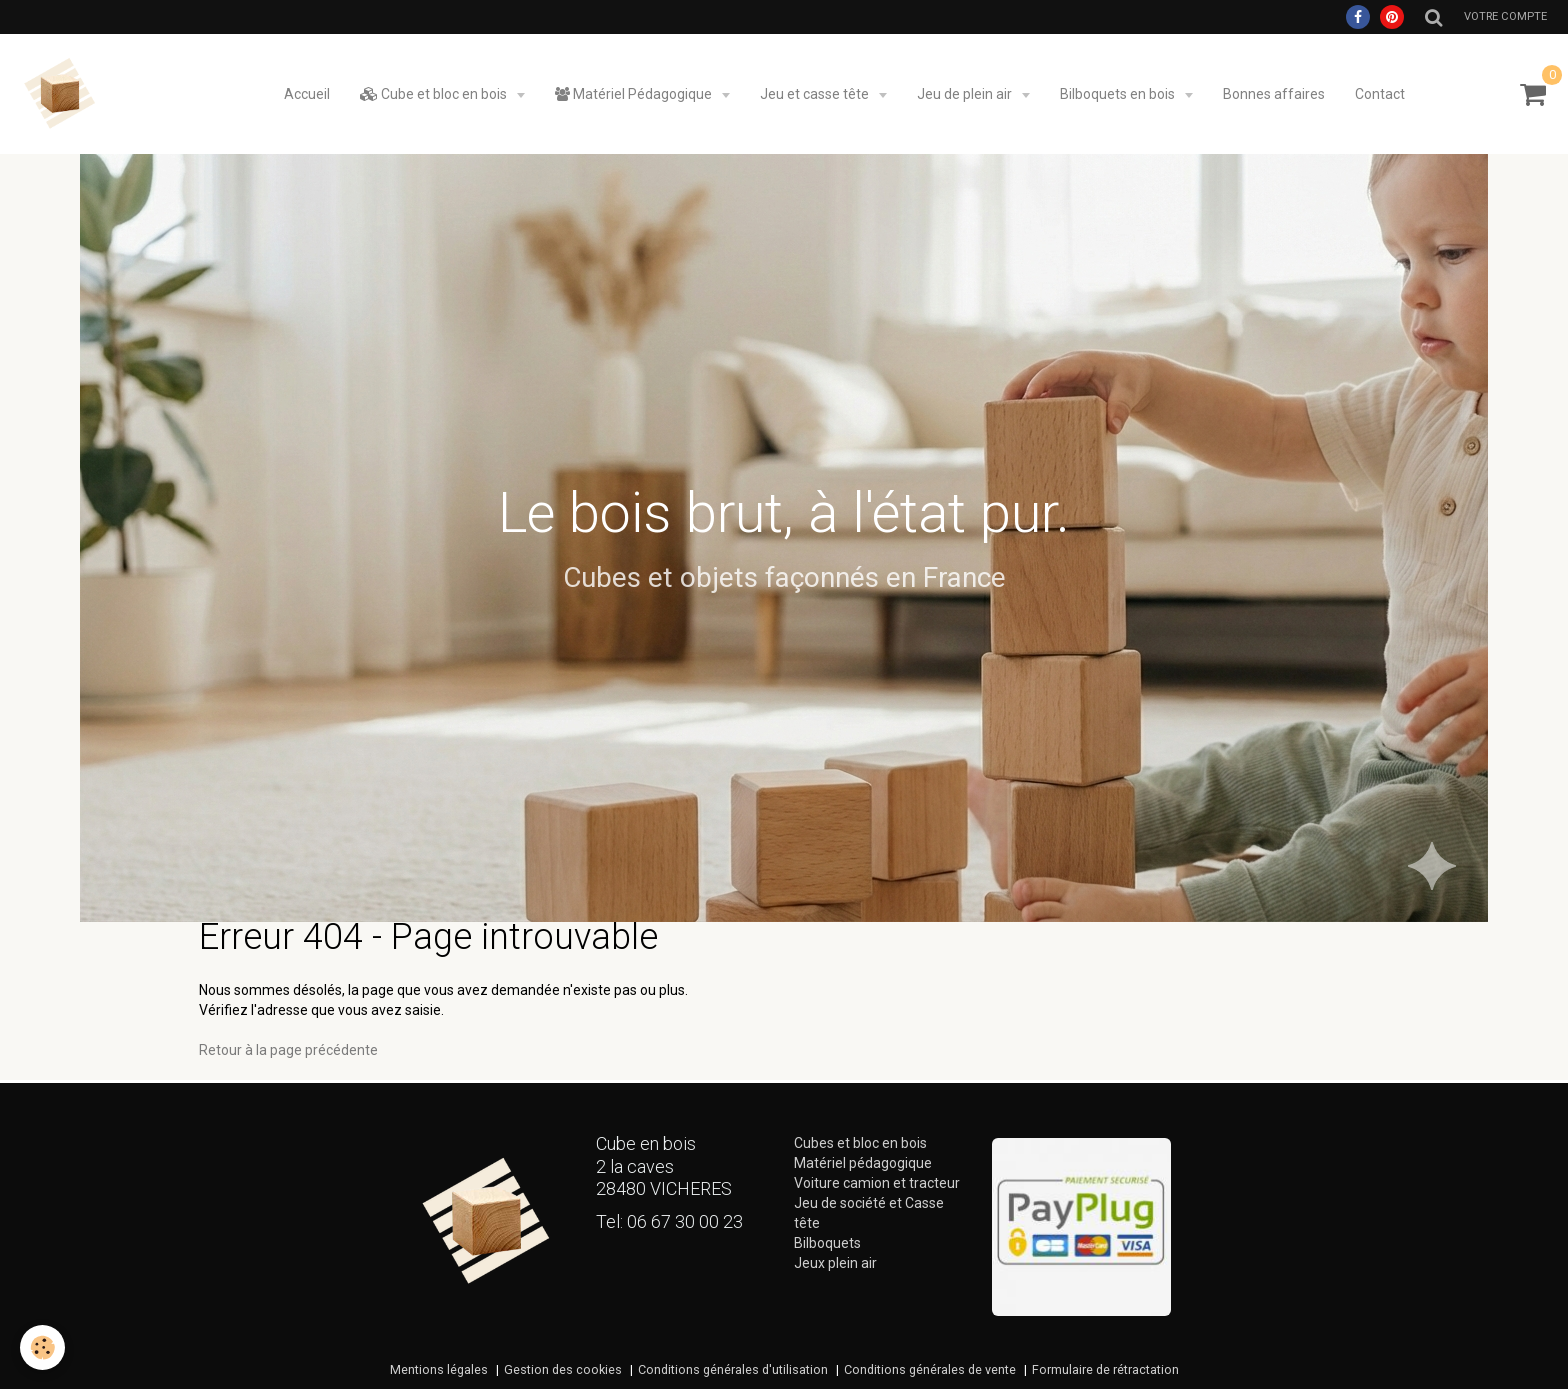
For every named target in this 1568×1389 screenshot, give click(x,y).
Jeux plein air (835, 1263)
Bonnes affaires (1274, 94)
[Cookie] (42, 1347)
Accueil (307, 94)
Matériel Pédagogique (635, 94)
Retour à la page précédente (288, 1050)
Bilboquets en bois (1119, 94)
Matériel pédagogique (863, 1163)
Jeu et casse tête (816, 94)
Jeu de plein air (966, 94)
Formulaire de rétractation (1105, 1369)
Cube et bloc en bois (435, 94)
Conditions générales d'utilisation (733, 1369)
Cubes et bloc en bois (860, 1143)
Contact (1380, 94)
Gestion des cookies (563, 1369)
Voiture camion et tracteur (877, 1183)
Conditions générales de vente (930, 1369)
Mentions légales (439, 1369)
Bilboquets (827, 1243)
